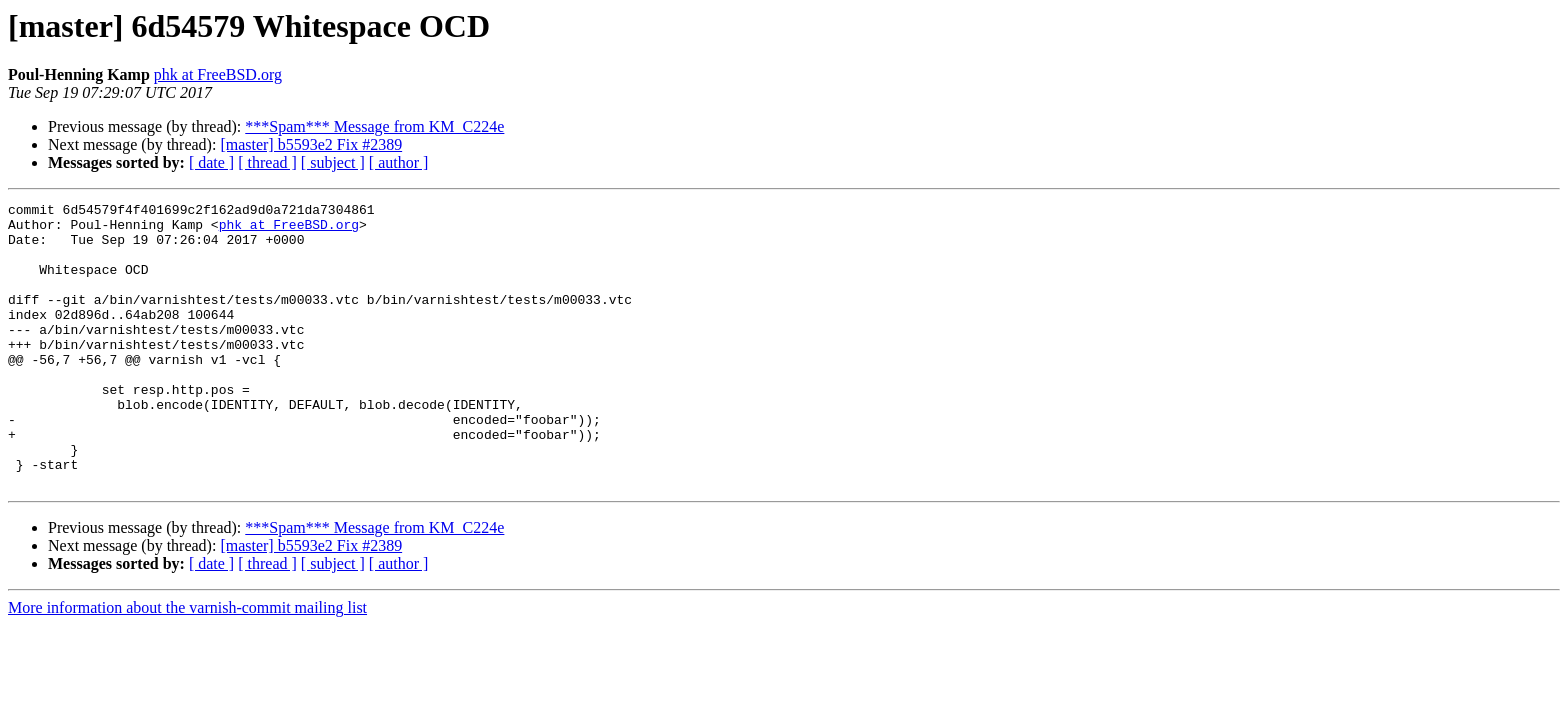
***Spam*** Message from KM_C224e (374, 126)
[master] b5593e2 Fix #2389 (311, 144)
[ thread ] (267, 162)
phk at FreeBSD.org (218, 74)
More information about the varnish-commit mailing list (187, 664)
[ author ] (399, 162)
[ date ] (211, 162)
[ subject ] (333, 162)
